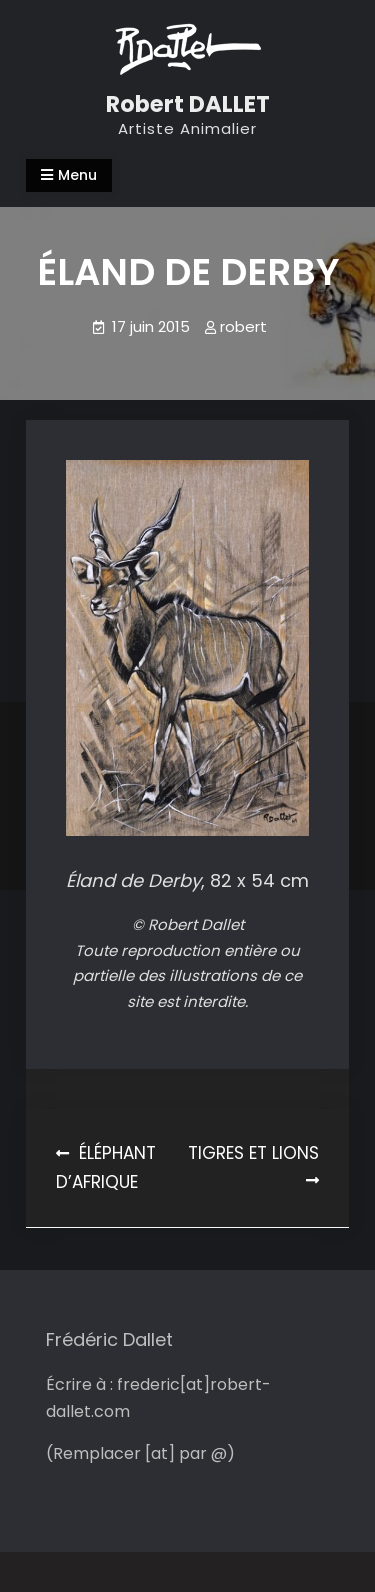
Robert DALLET (188, 104)
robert (243, 326)
